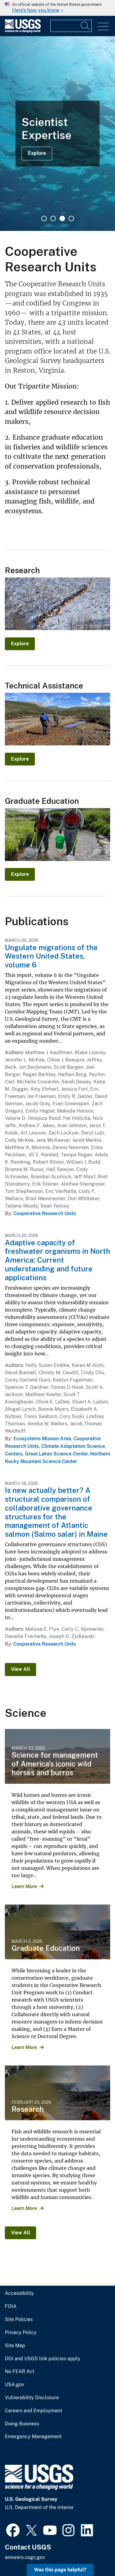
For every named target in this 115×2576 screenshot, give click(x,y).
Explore (37, 153)
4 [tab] (71, 218)
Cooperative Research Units (44, 1213)
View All (20, 1669)
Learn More (24, 1886)
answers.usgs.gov (25, 2557)
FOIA (10, 2306)
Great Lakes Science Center (56, 1454)
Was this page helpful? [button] (60, 2570)
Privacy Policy (21, 2332)
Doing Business (22, 2424)
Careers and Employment (33, 2411)
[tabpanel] (57, 133)
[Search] (85, 26)
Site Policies (19, 2319)
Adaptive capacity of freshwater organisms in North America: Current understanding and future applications (57, 1260)
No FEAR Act (19, 2371)
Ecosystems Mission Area (42, 1438)
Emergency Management (33, 2436)
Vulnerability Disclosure (32, 2397)
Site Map (15, 2345)
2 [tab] (53, 218)
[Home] (23, 31)
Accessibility (19, 2293)
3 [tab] (62, 218)
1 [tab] (44, 218)
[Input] (71, 26)
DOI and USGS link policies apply (42, 2359)
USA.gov (14, 2384)
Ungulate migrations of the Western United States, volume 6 (51, 956)
